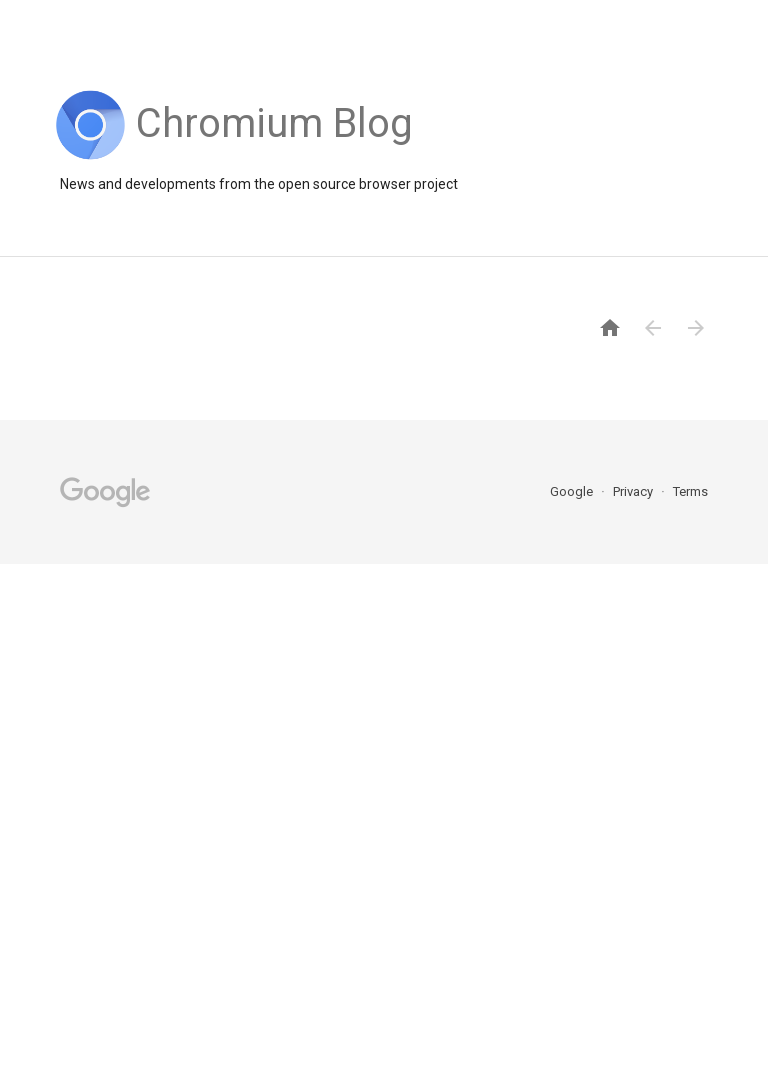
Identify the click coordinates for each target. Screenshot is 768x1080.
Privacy (634, 491)
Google (573, 491)
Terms (690, 491)
